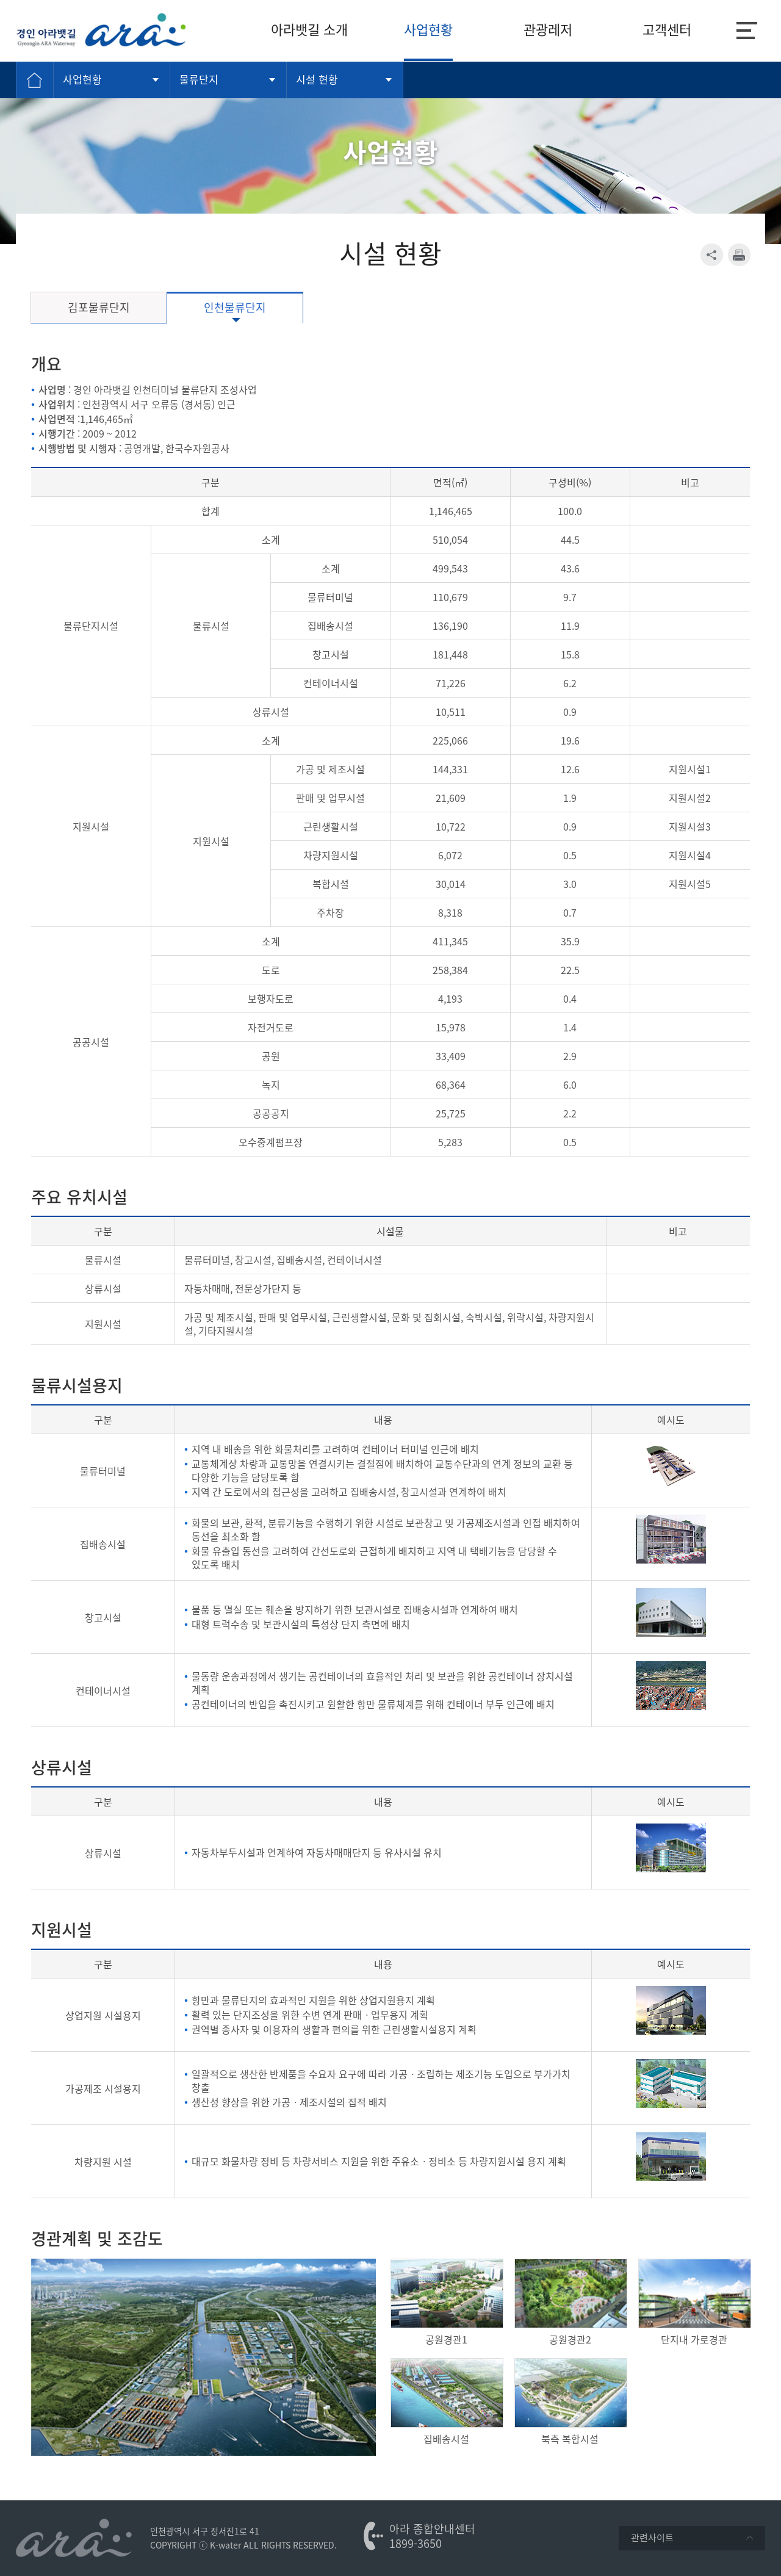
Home (35, 80)
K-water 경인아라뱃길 (101, 30)
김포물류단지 (99, 307)
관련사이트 (692, 2537)
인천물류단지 (235, 307)
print (739, 255)
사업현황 (82, 79)
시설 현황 (317, 79)
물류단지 (198, 79)
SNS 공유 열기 (711, 255)
